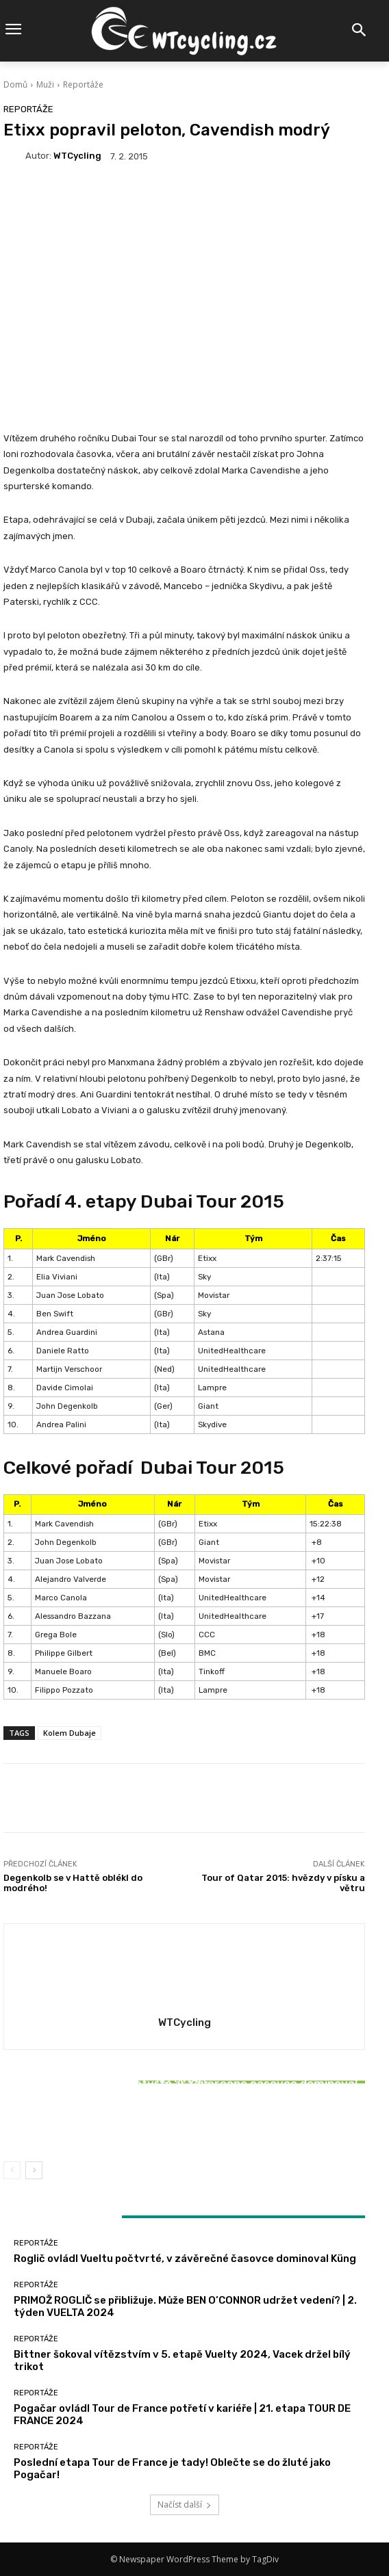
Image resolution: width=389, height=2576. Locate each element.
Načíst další (185, 2504)
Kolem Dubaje (69, 1733)
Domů (15, 84)
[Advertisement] (184, 321)
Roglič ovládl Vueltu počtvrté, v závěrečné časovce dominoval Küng (185, 2258)
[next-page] (33, 2170)
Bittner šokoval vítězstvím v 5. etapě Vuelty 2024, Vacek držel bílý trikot (184, 2119)
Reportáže (83, 84)
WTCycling (77, 155)
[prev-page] (12, 2170)
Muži (45, 84)
